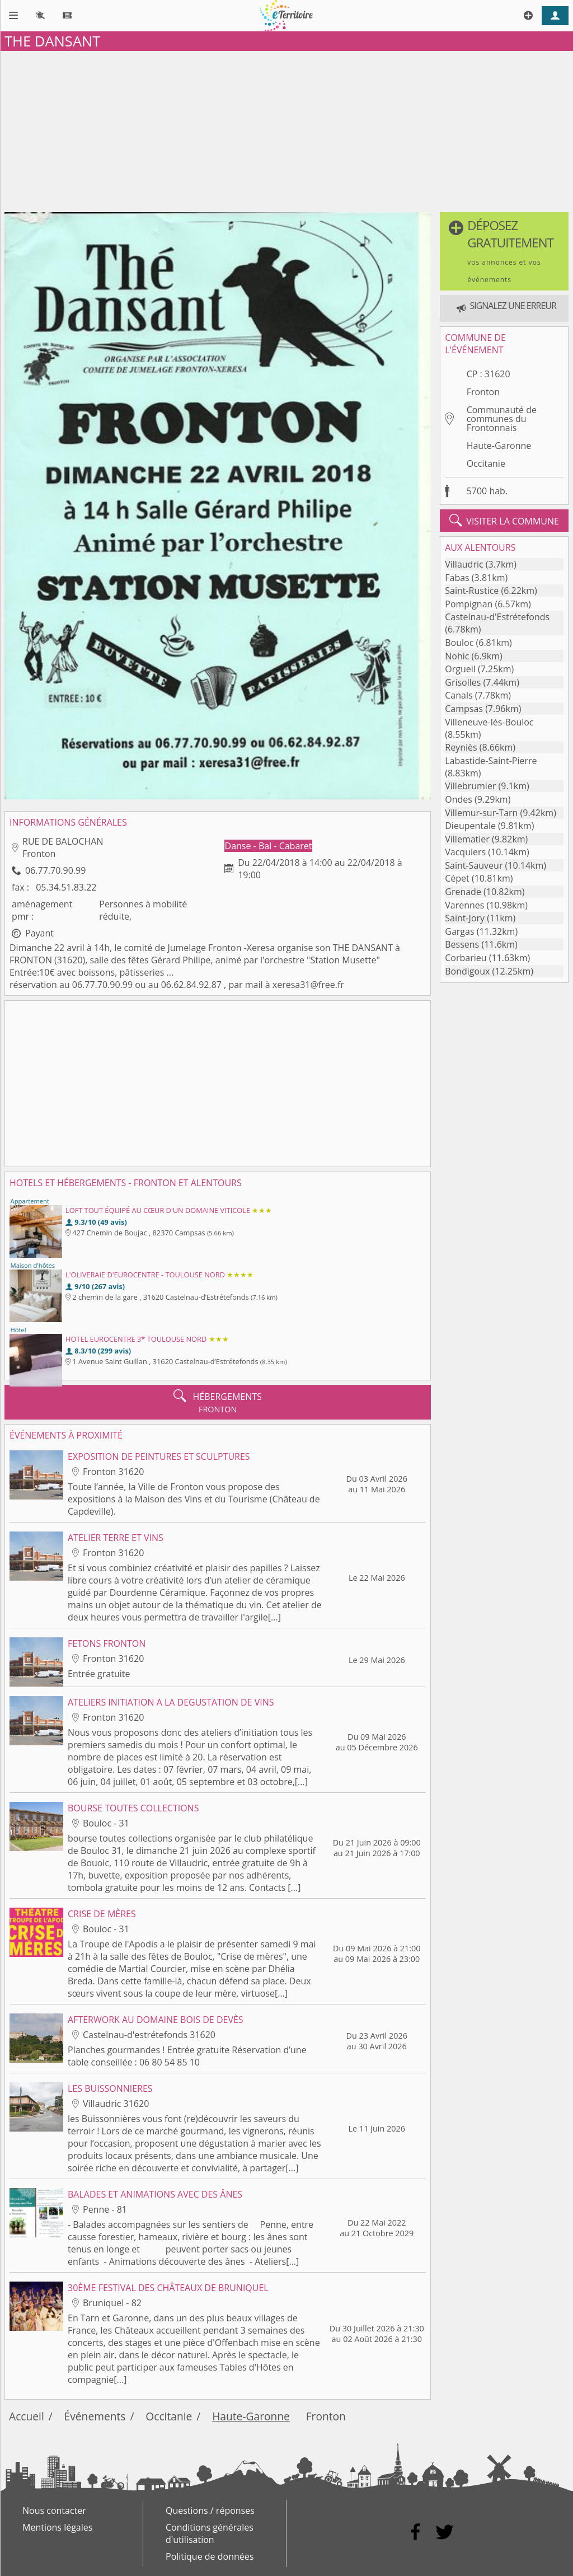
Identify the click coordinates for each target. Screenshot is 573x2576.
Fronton (483, 392)
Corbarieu (465, 958)
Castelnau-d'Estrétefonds (497, 617)
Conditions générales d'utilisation (209, 2533)
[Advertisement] (286, 129)
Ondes (458, 799)
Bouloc (459, 642)
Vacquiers (465, 852)
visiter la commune (504, 520)
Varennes (464, 905)
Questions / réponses (210, 2510)
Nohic (457, 656)
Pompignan (468, 604)
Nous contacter (54, 2510)
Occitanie (486, 463)
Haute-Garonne (499, 445)
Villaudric (464, 564)
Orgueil (460, 669)
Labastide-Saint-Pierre (491, 761)
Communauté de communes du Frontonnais (502, 419)
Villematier (467, 839)
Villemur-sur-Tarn (481, 813)
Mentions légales (57, 2527)
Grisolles (463, 682)
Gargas (459, 931)
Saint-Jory (465, 918)
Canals (458, 695)
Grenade (463, 892)
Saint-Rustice (472, 590)
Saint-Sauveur (473, 865)
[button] (504, 251)
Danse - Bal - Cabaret (268, 846)
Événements (95, 2416)
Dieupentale (470, 825)
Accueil (26, 2416)
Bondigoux (467, 971)
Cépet (457, 878)
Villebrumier (470, 786)
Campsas (464, 708)
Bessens (462, 944)
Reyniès (461, 747)
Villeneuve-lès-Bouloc (489, 722)
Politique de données (209, 2556)
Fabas (457, 578)
